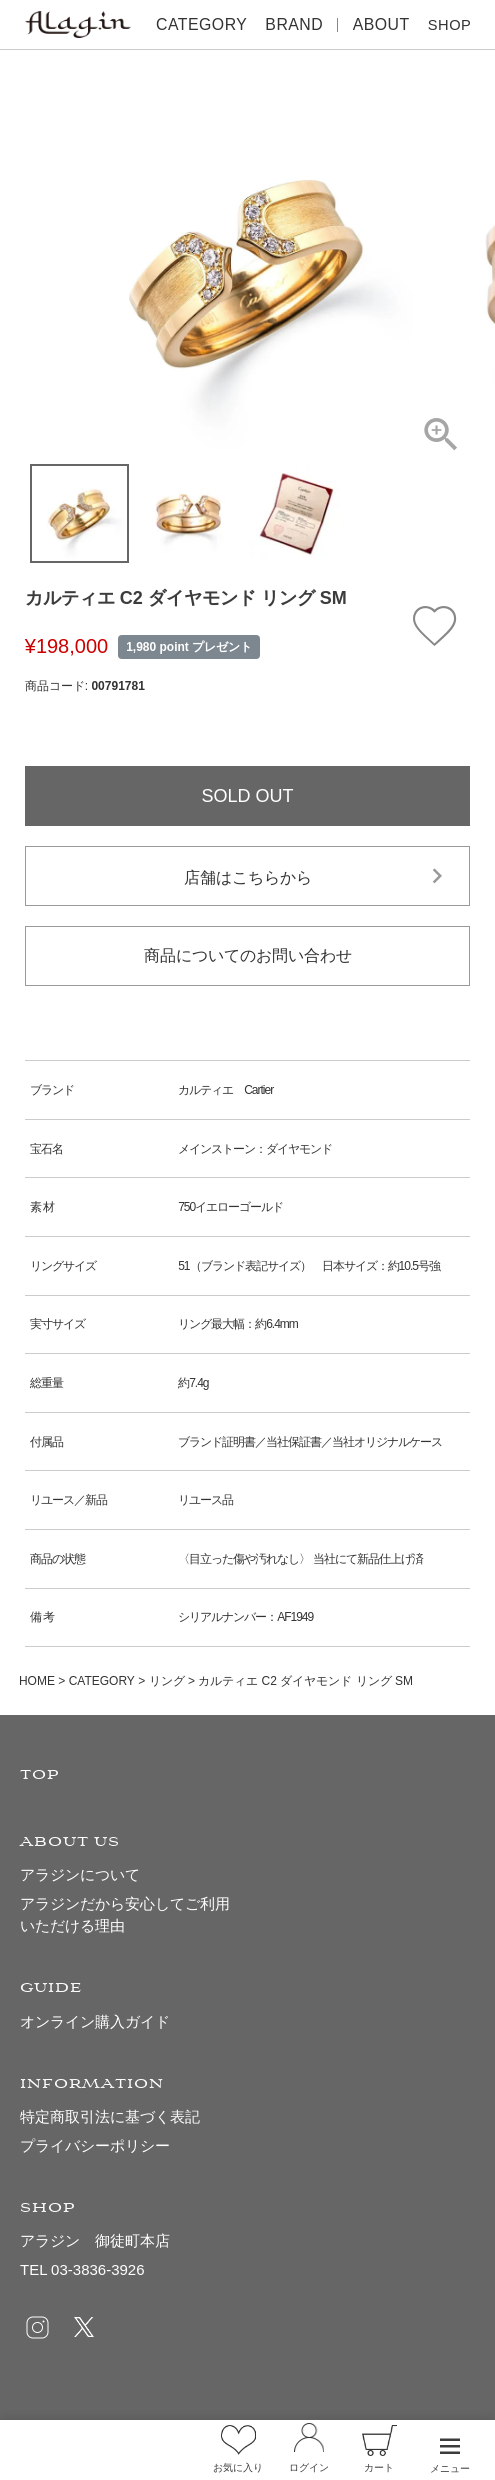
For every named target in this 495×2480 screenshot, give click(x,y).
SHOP (443, 24)
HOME (37, 1681)
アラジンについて (80, 1874)
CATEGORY (102, 1681)
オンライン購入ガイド (95, 2021)
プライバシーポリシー (95, 2145)
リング (167, 1681)
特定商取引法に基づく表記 (110, 2116)
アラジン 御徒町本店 (95, 2240)
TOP (40, 1775)
